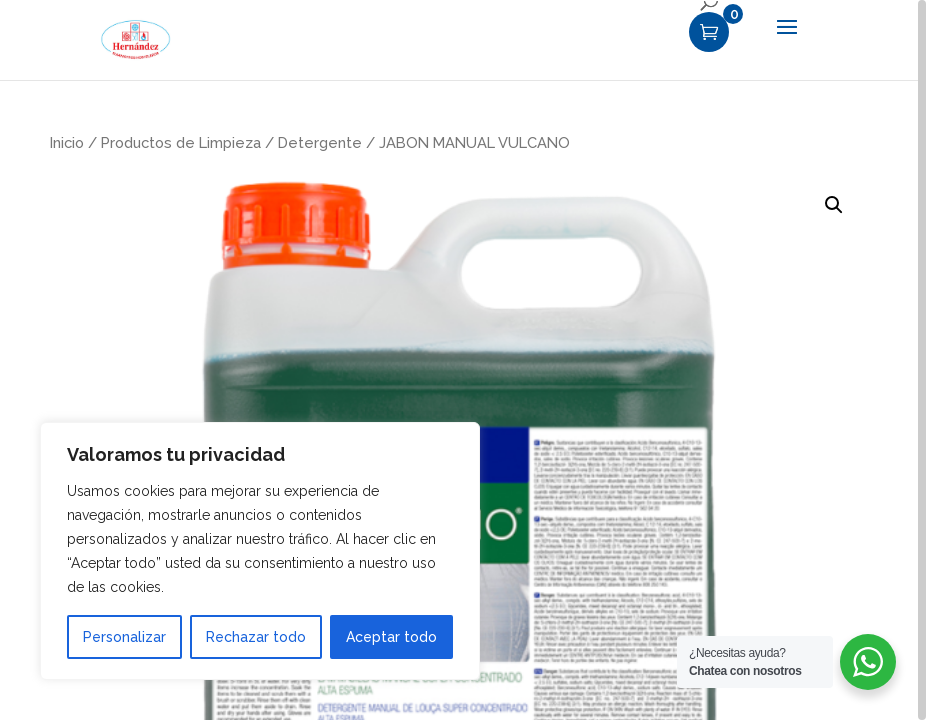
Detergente (320, 142)
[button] (834, 205)
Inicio (67, 142)
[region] (463, 360)
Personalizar (124, 637)
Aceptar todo (391, 637)
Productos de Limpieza (181, 142)
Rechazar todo (256, 637)
